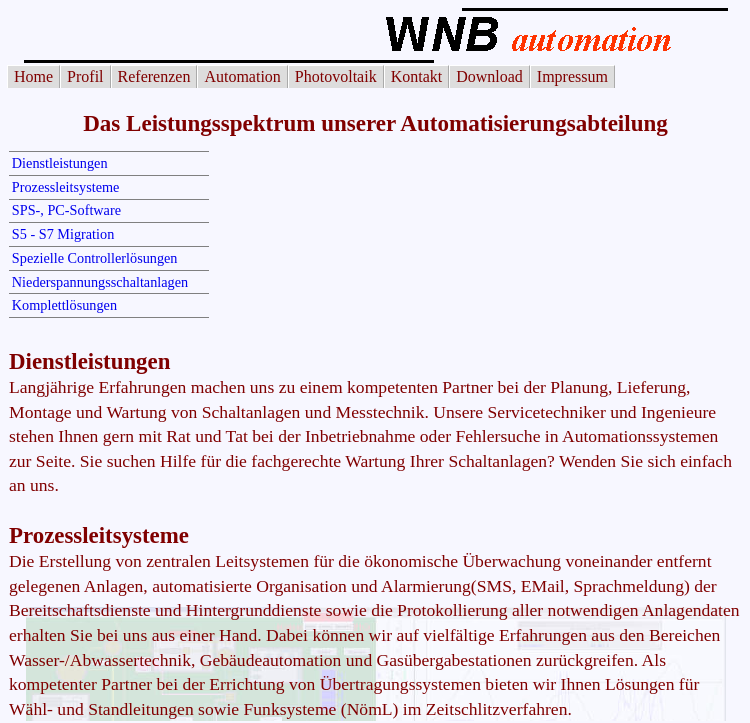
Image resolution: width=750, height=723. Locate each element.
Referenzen (154, 76)
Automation (242, 76)
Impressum (572, 76)
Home (33, 76)
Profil (85, 76)
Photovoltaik (336, 76)
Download (489, 76)
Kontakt (417, 76)
